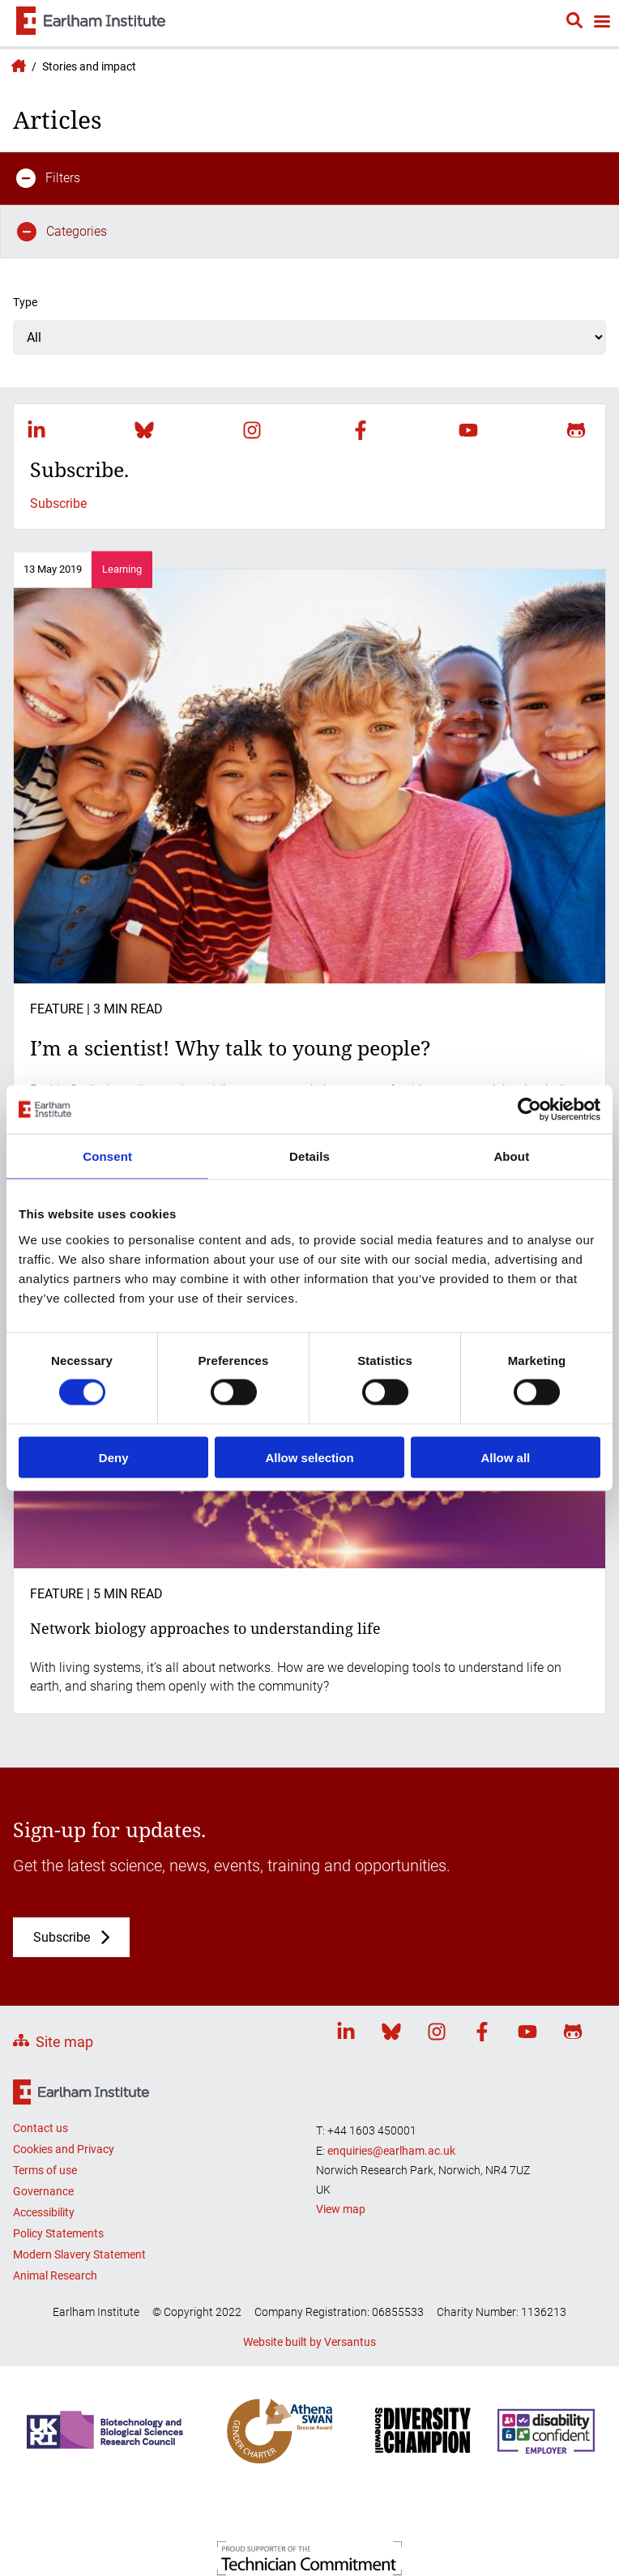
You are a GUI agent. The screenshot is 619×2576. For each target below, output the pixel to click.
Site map (64, 2041)
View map (340, 2209)
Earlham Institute (16, 66)
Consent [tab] (107, 1156)
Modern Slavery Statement (79, 2254)
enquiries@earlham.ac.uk (391, 2150)
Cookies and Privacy (63, 2149)
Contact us (40, 2128)
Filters (48, 178)
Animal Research (55, 2275)
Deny (114, 1457)
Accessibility (44, 2212)
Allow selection (309, 1457)
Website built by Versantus (309, 2341)
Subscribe (58, 503)
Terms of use (45, 2170)
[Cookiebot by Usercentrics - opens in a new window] (529, 1110)
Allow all (505, 1457)
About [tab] (511, 1156)
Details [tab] (309, 1156)
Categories (62, 231)
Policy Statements (58, 2233)
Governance (43, 2191)
